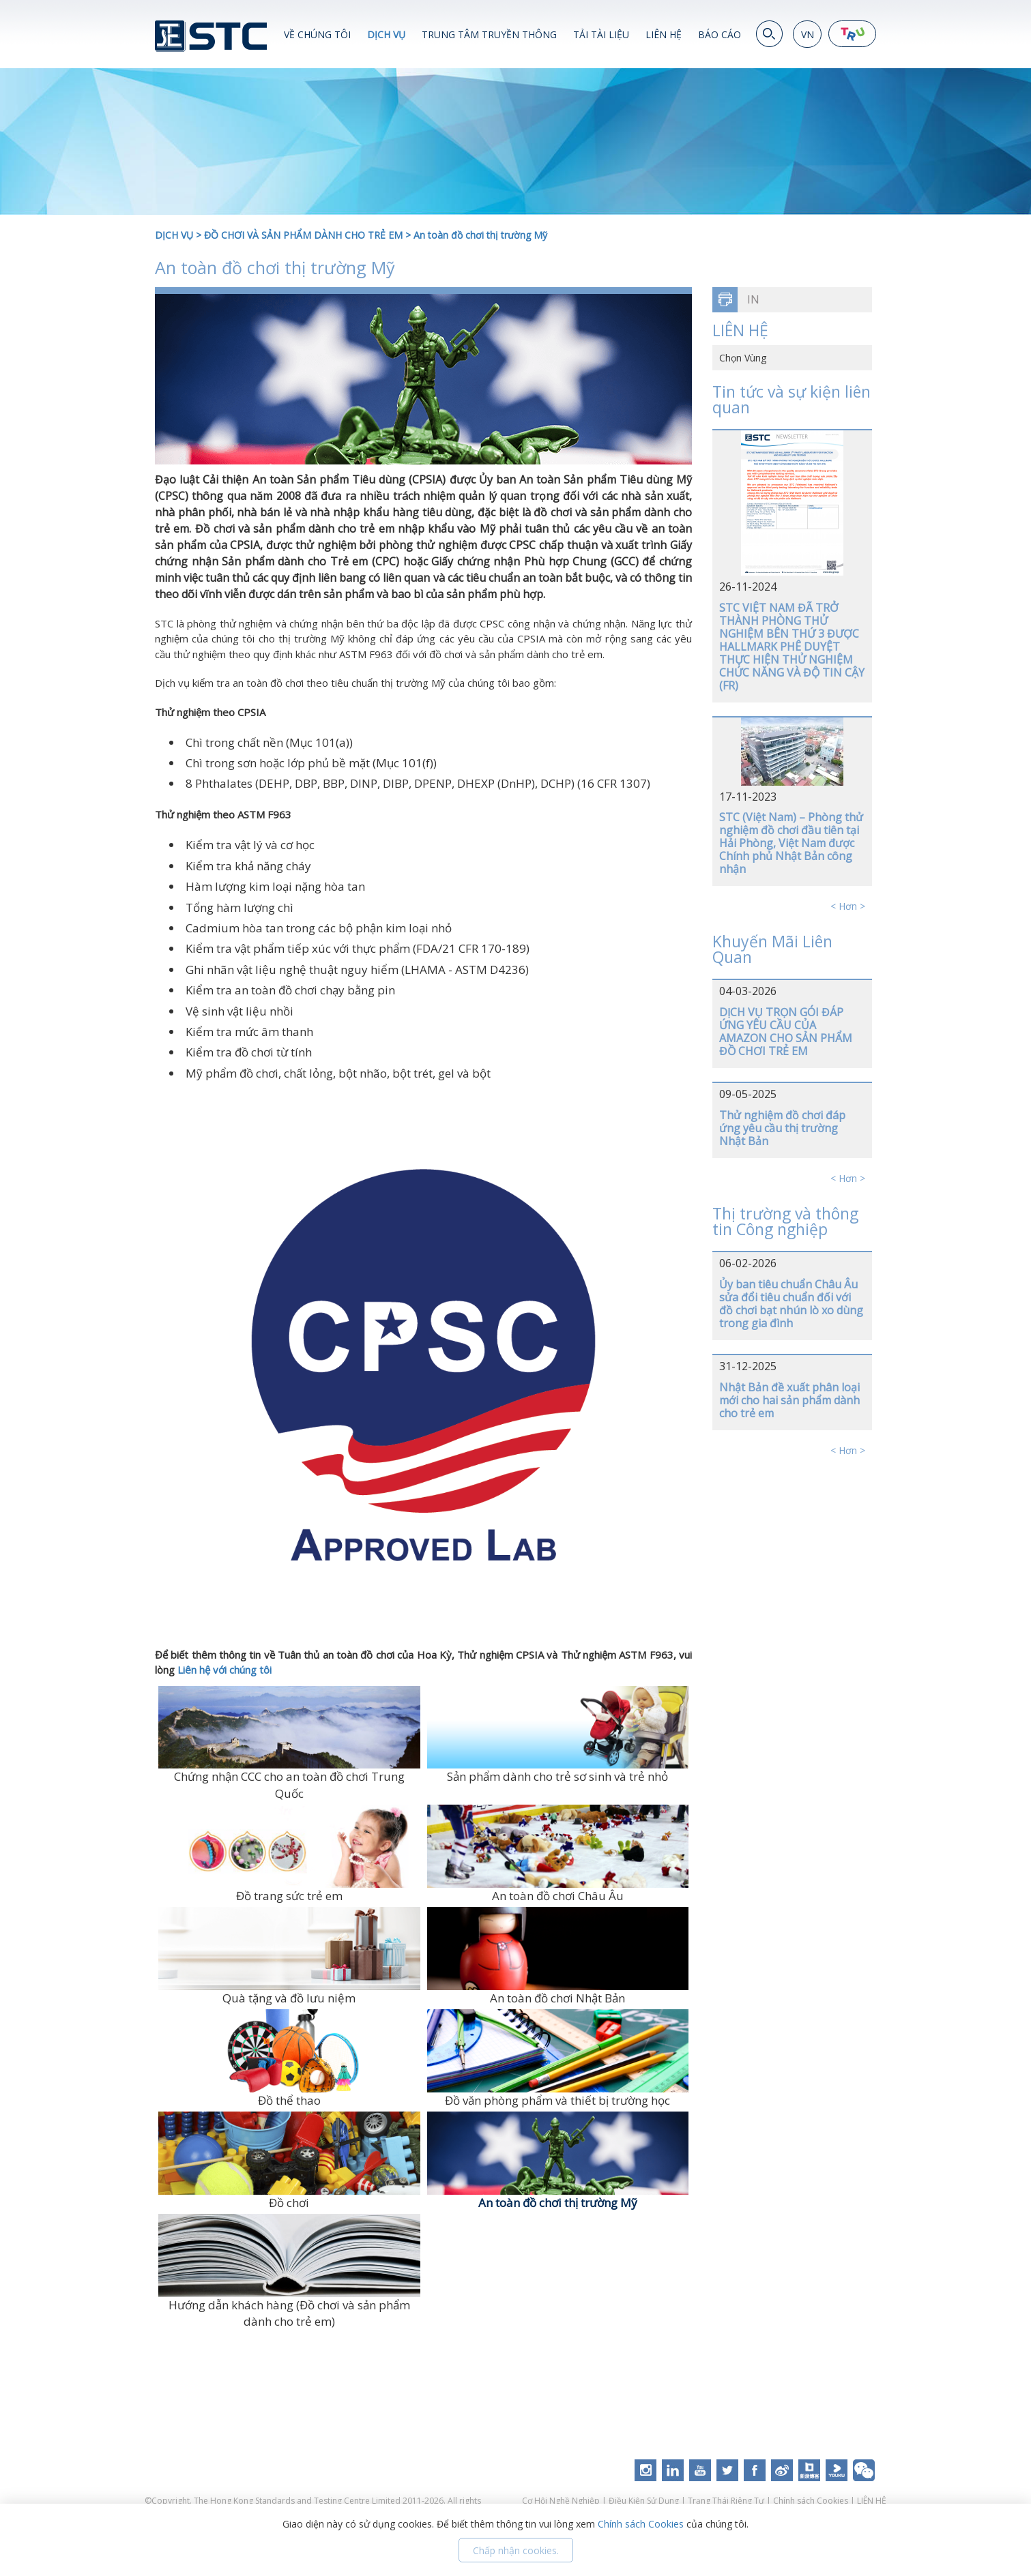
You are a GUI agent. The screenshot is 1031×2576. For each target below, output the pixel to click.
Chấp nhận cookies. (516, 2550)
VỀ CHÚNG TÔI (317, 34)
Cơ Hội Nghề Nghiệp (562, 2500)
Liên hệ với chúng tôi (224, 1669)
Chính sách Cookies (810, 2500)
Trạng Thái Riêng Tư (726, 2500)
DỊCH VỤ (386, 34)
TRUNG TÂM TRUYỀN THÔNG (489, 34)
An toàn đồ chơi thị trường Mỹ (480, 234)
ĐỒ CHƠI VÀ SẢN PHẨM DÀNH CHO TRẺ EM (303, 234)
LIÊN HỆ (663, 34)
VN (807, 34)
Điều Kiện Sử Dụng (644, 2500)
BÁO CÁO (719, 34)
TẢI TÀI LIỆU (601, 34)
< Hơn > (847, 906)
